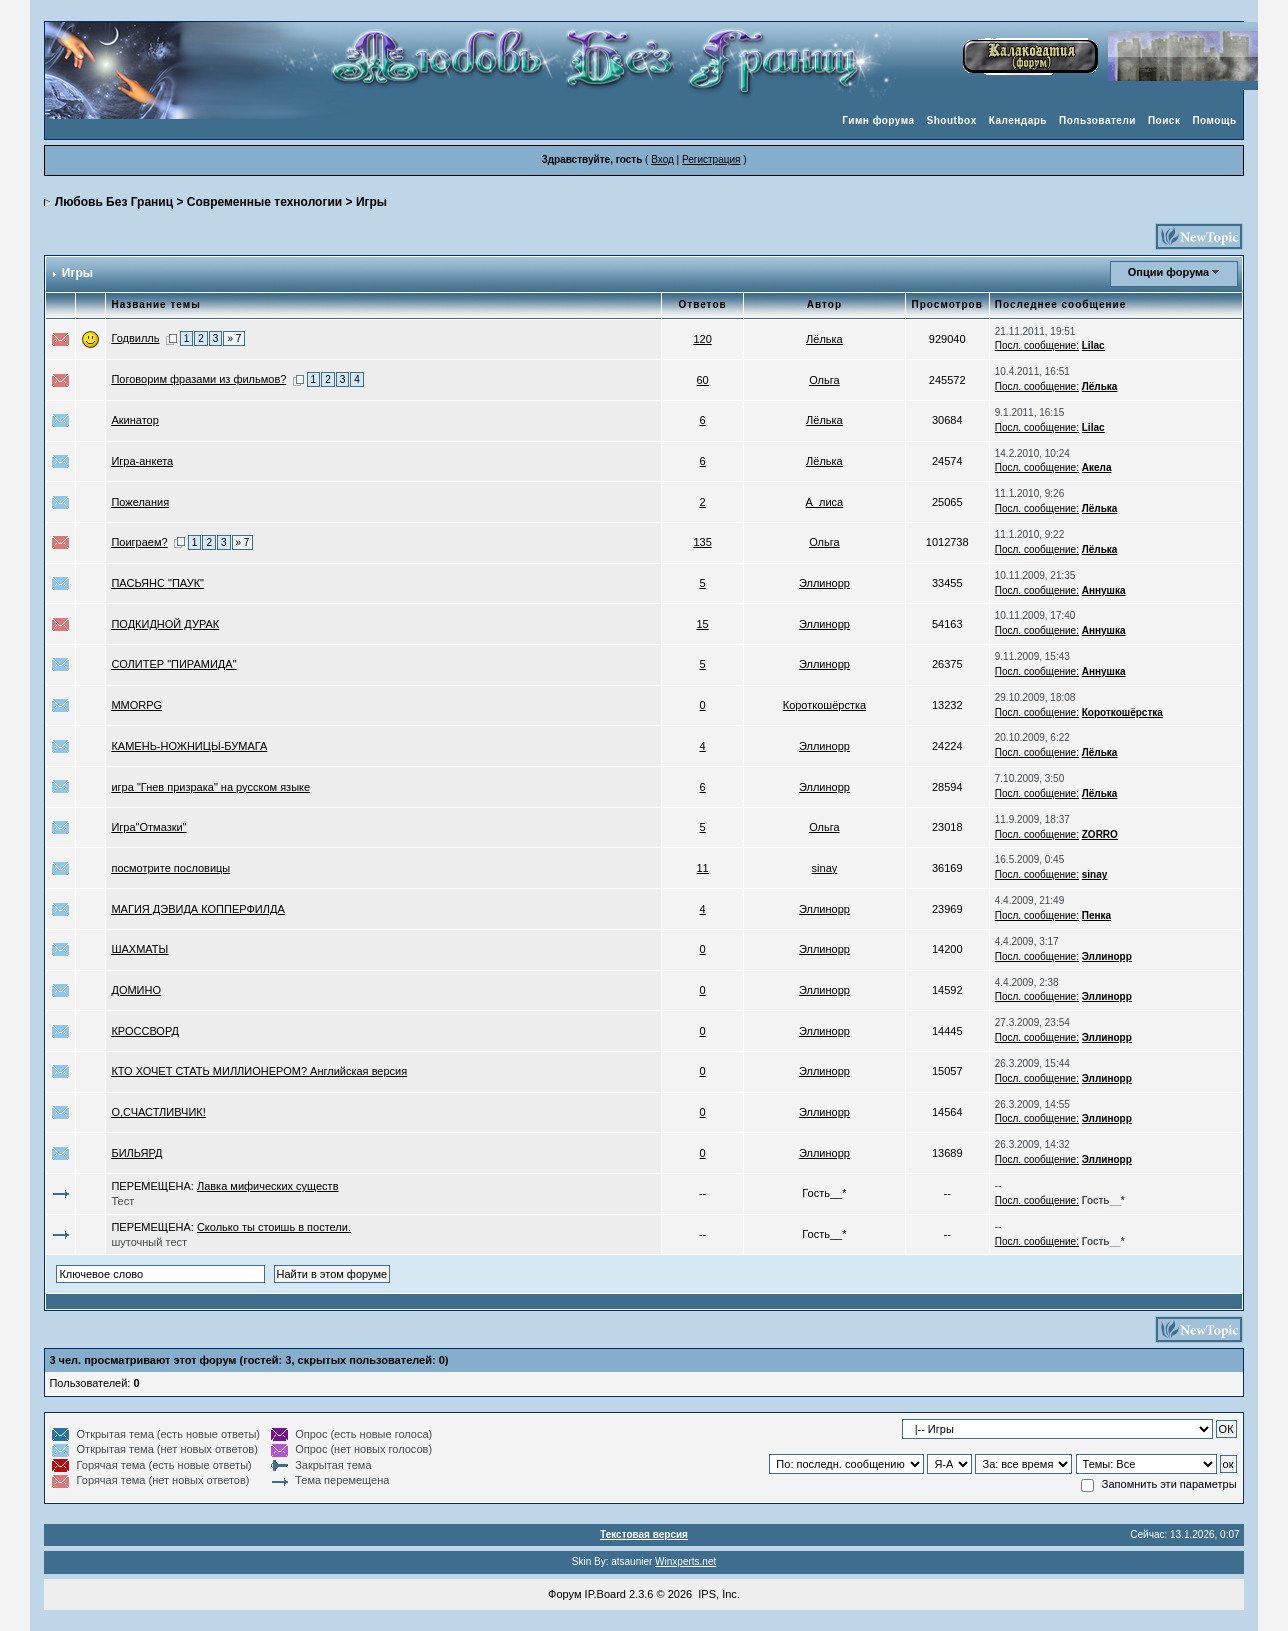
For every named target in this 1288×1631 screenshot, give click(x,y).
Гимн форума (878, 120)
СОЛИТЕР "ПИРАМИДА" (173, 664)
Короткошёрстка (824, 705)
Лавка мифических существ (268, 1186)
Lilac (1093, 345)
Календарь (1018, 120)
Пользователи (1097, 120)
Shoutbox (952, 120)
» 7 (234, 338)
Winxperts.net (685, 1561)
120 (702, 339)
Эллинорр (824, 583)
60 (702, 380)
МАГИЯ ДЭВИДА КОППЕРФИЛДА (197, 909)
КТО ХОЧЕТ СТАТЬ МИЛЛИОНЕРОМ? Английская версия (259, 1071)
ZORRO (1100, 834)
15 (702, 624)
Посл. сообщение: (1037, 345)
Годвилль (135, 338)
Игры (371, 202)
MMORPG (136, 705)
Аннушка (1104, 590)
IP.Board (605, 1594)
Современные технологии (264, 202)
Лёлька (824, 339)
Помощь (1214, 120)
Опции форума (1168, 272)
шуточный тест (149, 1242)
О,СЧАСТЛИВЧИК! (158, 1112)
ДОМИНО (136, 990)
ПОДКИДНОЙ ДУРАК (165, 624)
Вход (662, 159)
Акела (1097, 467)
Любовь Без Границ (114, 202)
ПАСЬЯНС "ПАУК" (157, 583)
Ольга (824, 380)
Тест (122, 1201)
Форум (564, 1594)
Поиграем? (139, 542)
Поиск (1164, 120)
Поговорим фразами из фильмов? (198, 379)
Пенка (1096, 915)
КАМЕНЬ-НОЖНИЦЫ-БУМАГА (189, 746)
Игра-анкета (142, 461)
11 (702, 868)
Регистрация (711, 159)
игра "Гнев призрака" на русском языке (210, 787)
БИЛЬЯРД (136, 1153)
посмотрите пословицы (170, 868)
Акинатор (134, 420)
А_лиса (825, 502)
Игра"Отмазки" (148, 827)
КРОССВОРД (145, 1031)
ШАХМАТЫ (139, 949)
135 (702, 542)
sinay (825, 868)
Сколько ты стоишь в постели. (274, 1227)
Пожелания (140, 502)
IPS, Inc (717, 1594)
